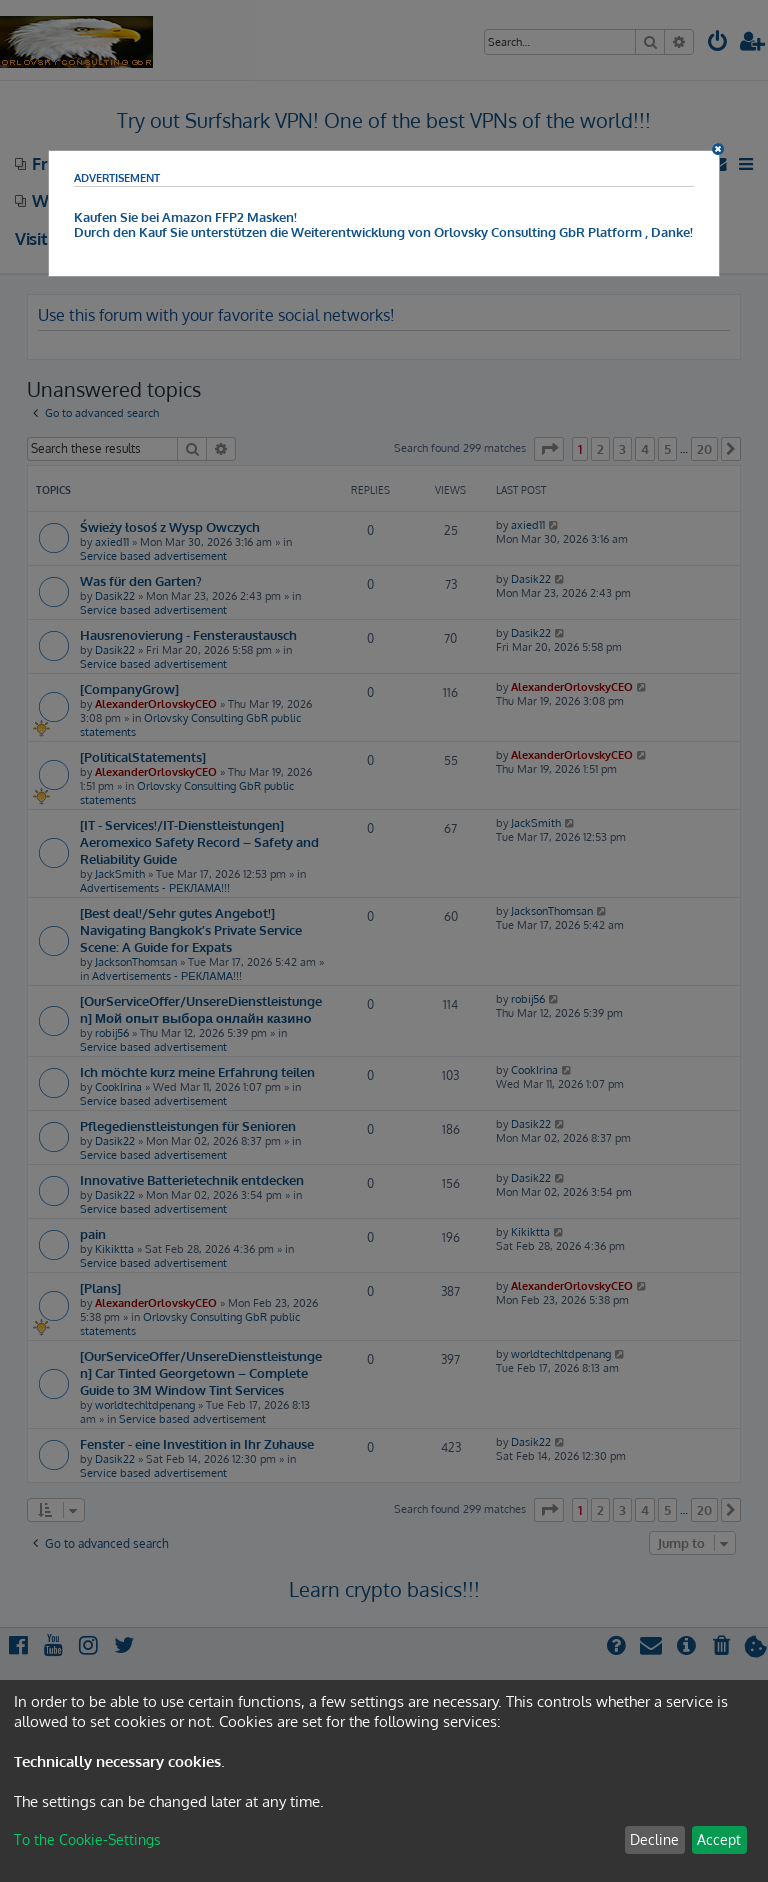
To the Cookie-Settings (87, 1839)
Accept (719, 1839)
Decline (654, 1839)
